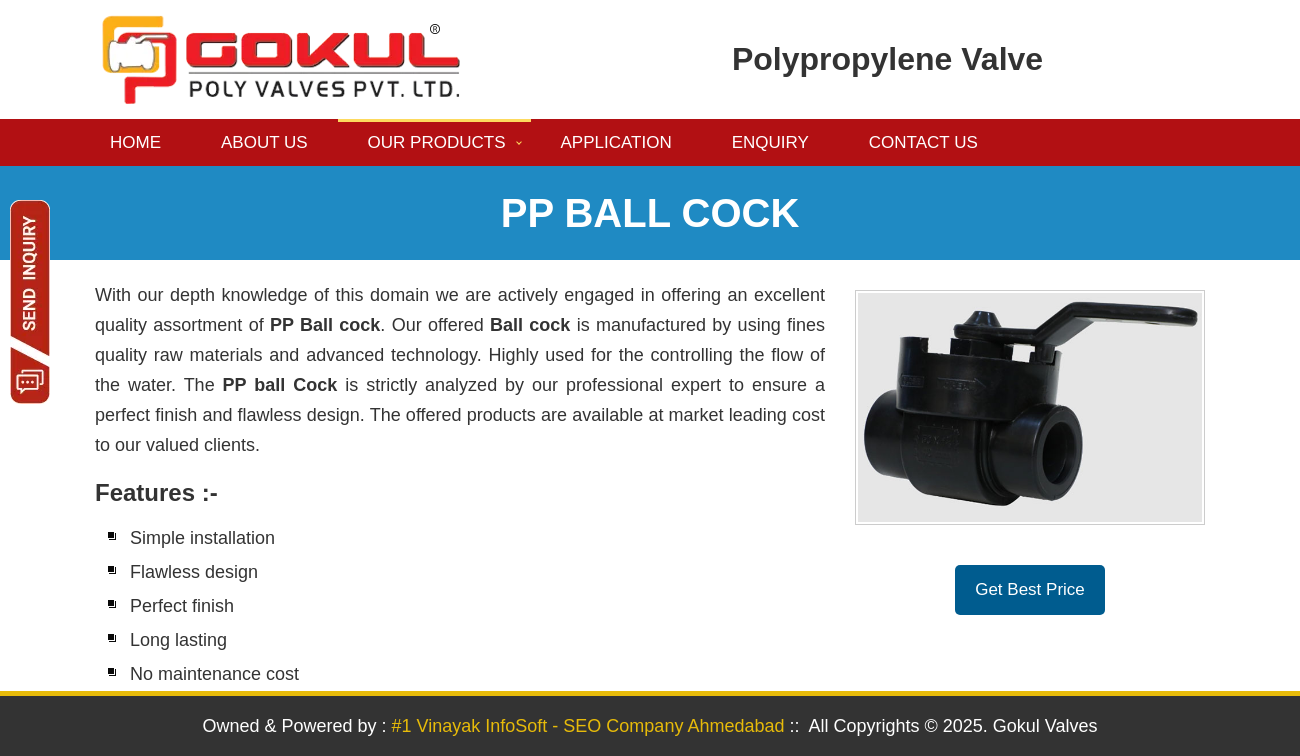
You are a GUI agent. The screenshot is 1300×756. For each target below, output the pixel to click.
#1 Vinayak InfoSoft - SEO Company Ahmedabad (588, 726)
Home (135, 142)
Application (616, 142)
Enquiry (770, 142)
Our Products (437, 142)
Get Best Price (1030, 589)
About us (264, 142)
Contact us (923, 142)
